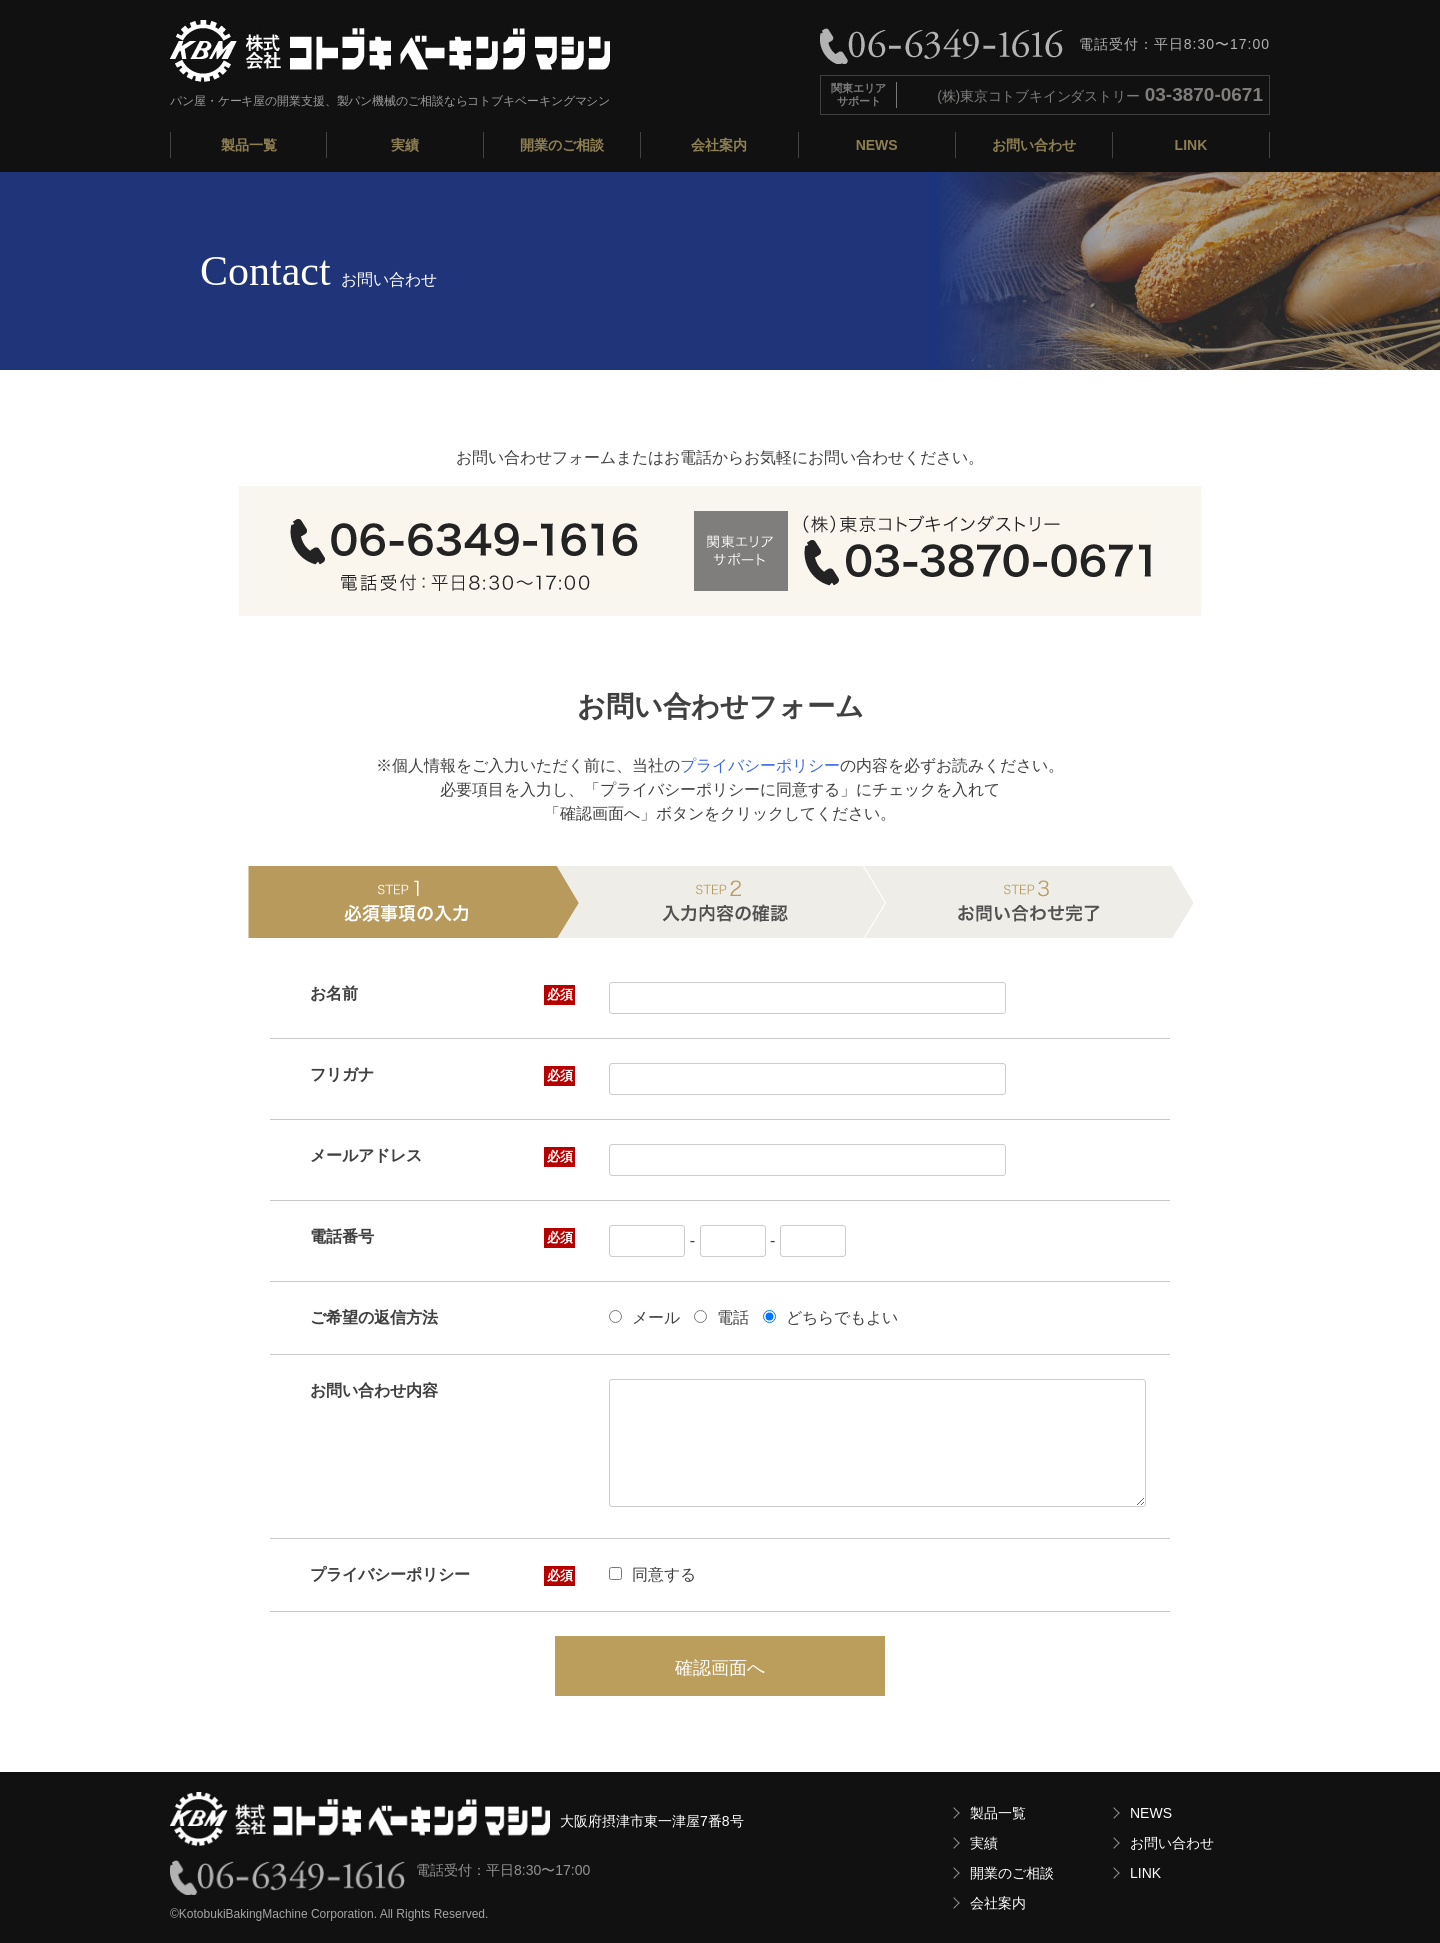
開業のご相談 (562, 145)
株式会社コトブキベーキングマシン (390, 51)
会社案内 (719, 145)
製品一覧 (249, 145)
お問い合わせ (1034, 145)
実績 (405, 145)
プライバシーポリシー (760, 765)
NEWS (877, 145)
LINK (1191, 145)
